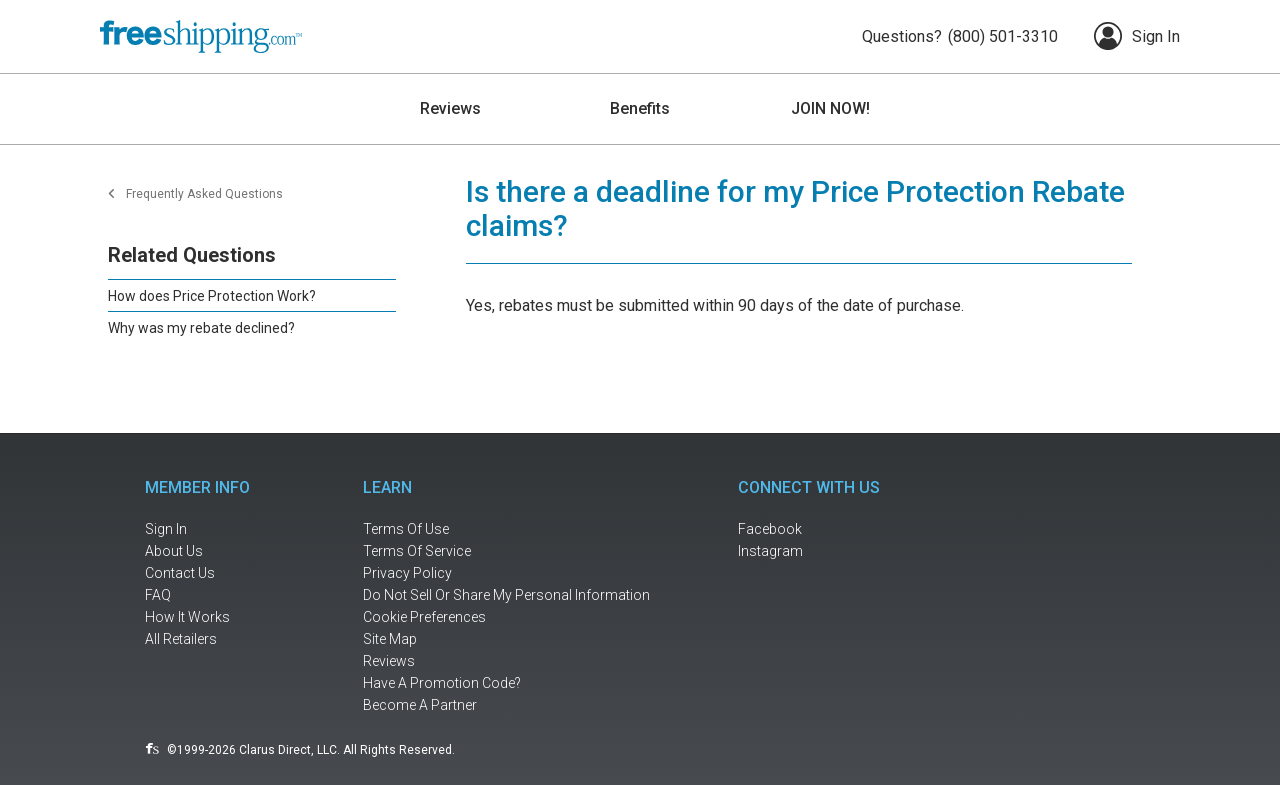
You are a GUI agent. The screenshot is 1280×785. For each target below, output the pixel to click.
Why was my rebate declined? (201, 328)
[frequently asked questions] (210, 595)
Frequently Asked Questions (204, 194)
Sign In (1137, 36)
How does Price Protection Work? (212, 296)
